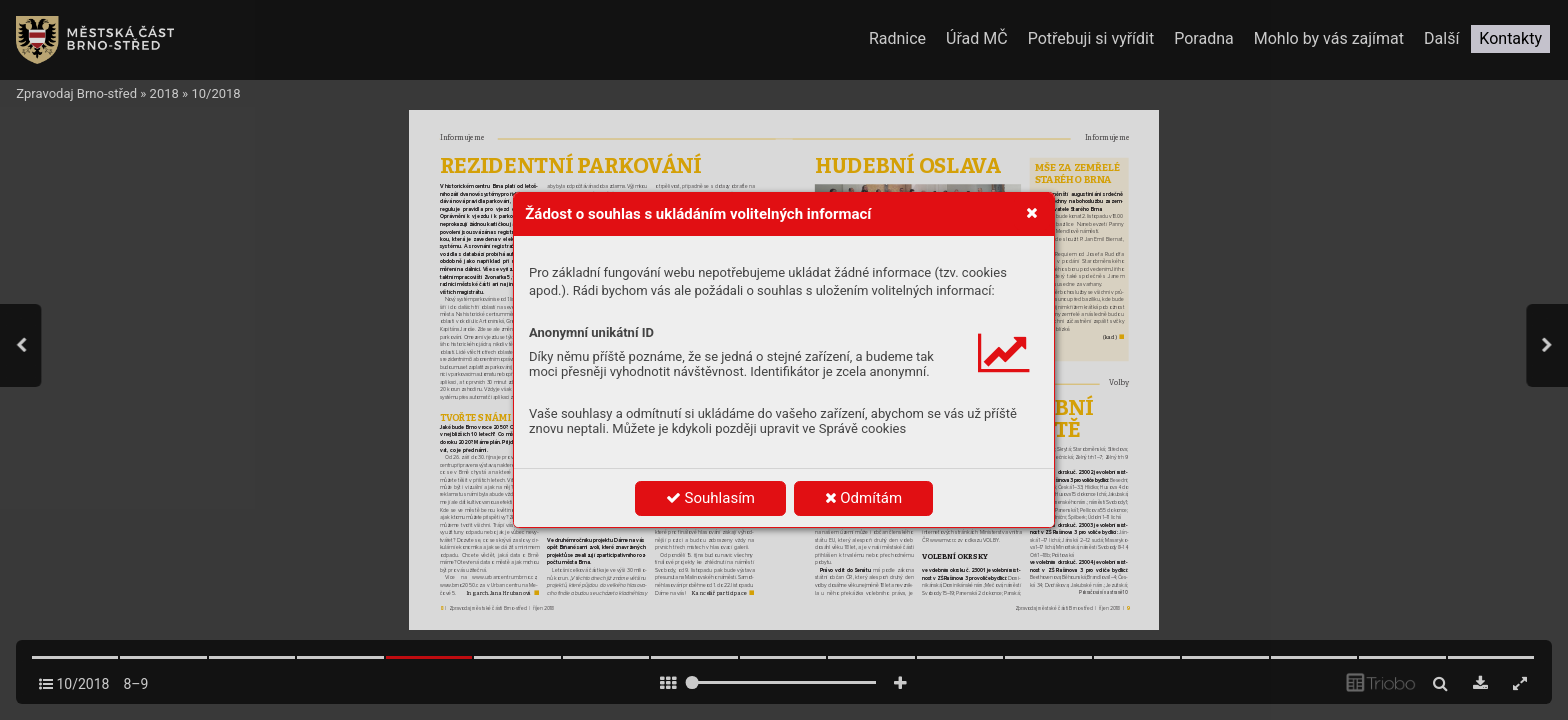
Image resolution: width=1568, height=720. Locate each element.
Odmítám (864, 498)
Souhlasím (710, 498)
